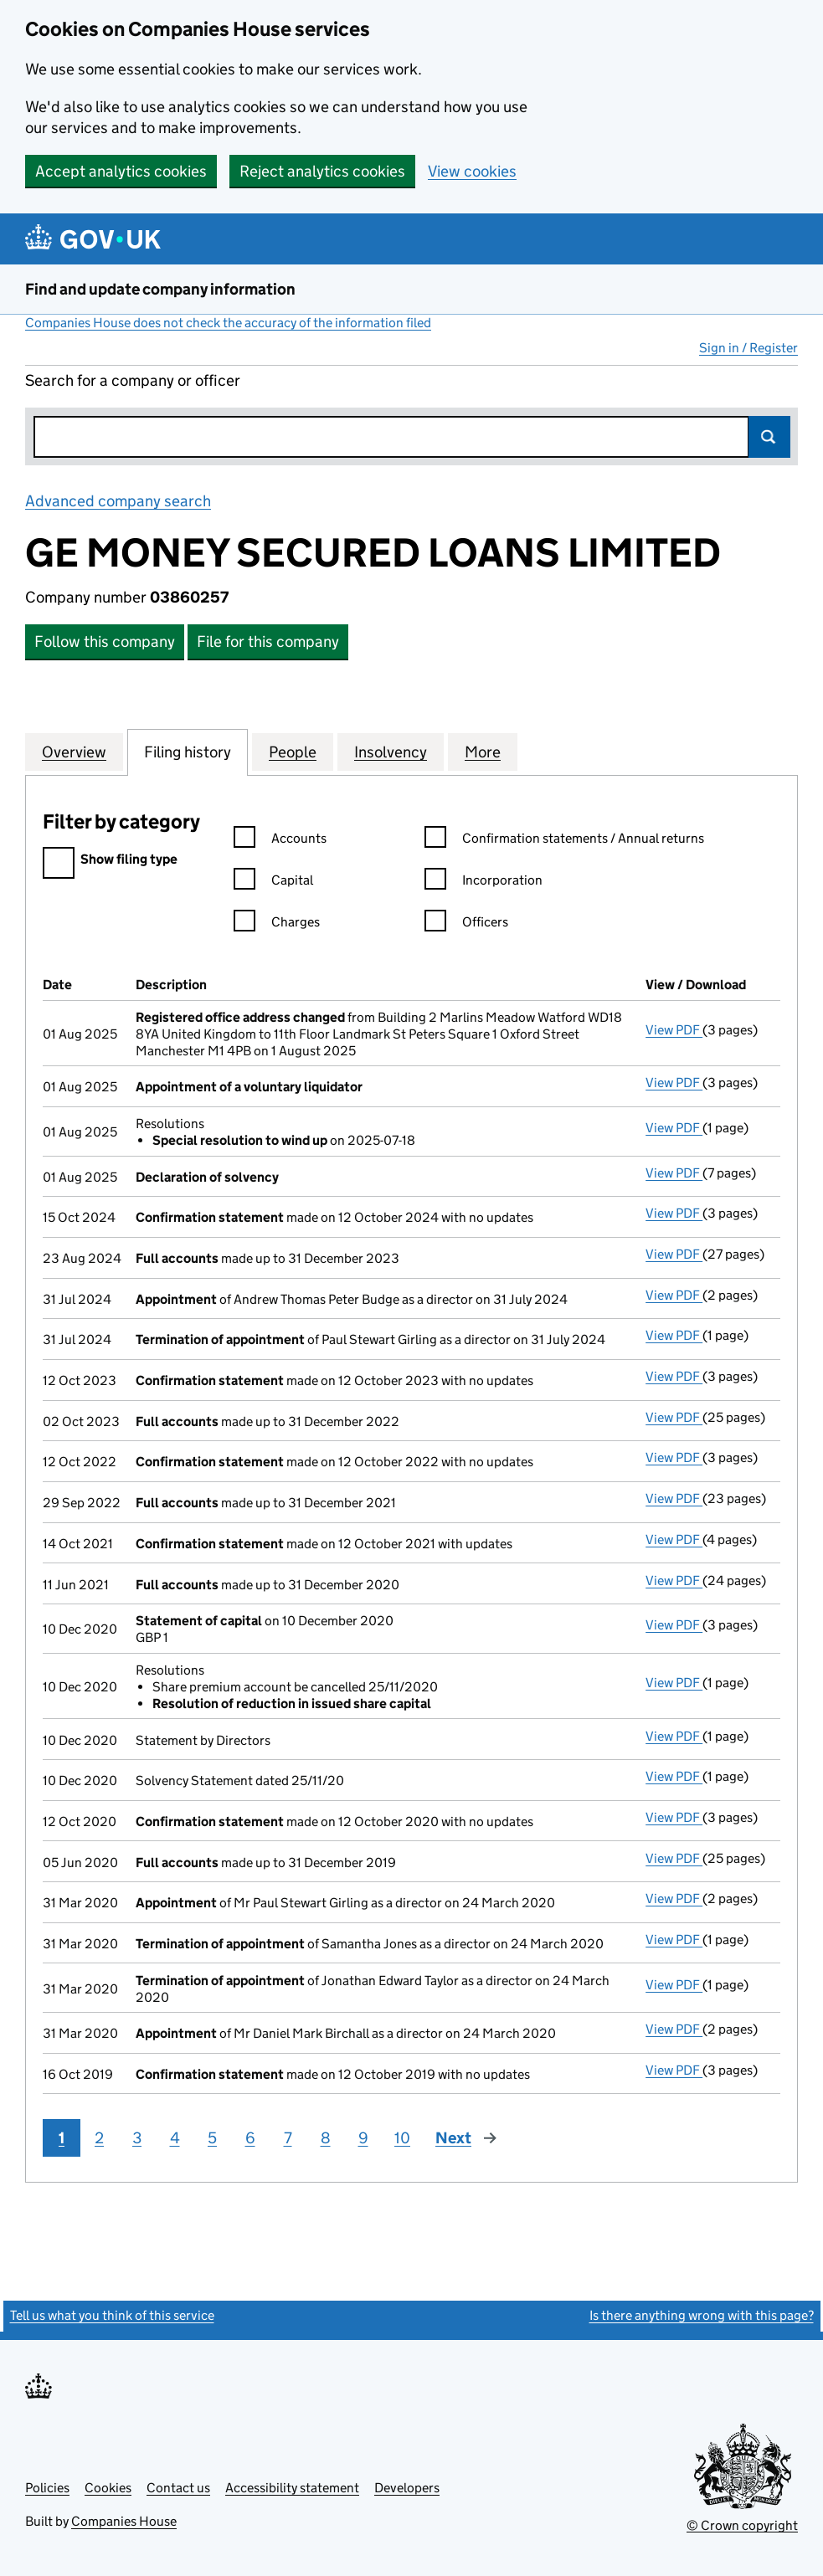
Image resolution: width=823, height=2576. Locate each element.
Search (769, 437)
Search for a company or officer (132, 380)
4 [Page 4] (175, 2138)
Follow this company (104, 641)
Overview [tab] (74, 751)
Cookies (108, 2488)
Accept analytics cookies (121, 171)
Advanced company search (118, 501)
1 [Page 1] (61, 2138)
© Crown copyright (742, 2525)
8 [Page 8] (326, 2138)
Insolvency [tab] (390, 751)
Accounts (280, 840)
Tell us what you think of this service (112, 2315)
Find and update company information (160, 289)
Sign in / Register (748, 348)
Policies (47, 2488)
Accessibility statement (292, 2488)
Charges (277, 924)
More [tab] (483, 751)
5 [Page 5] (212, 2138)
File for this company (268, 641)
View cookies (472, 171)
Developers (407, 2488)
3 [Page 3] (136, 2138)
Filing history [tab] (187, 751)
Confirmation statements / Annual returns (564, 840)
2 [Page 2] (99, 2138)
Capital (273, 882)
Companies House (124, 2521)
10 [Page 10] (402, 2138)
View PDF (674, 1030)
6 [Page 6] (250, 2138)
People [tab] (292, 751)
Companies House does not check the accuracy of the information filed (228, 323)
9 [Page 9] (363, 2138)
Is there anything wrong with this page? (701, 2315)
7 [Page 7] (288, 2138)
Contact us (178, 2488)
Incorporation (483, 882)
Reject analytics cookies (322, 171)
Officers (466, 924)
